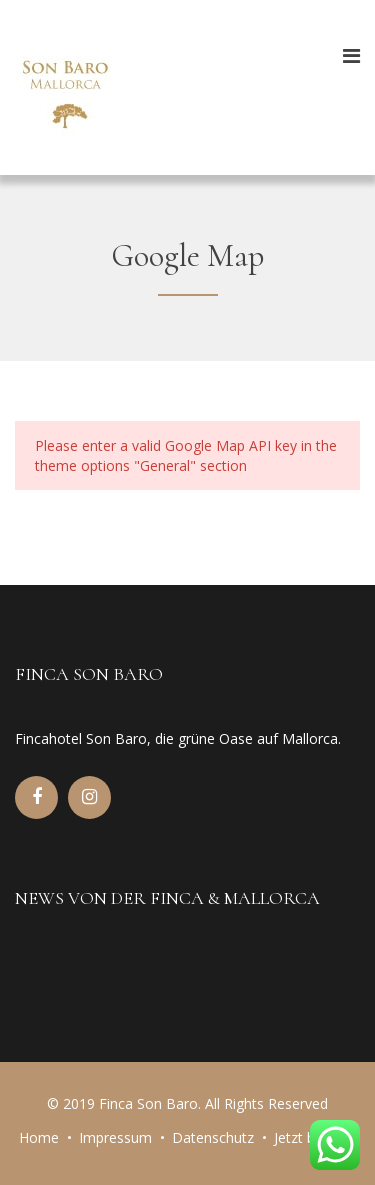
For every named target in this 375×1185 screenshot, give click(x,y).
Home (39, 1137)
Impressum (115, 1137)
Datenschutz (213, 1137)
